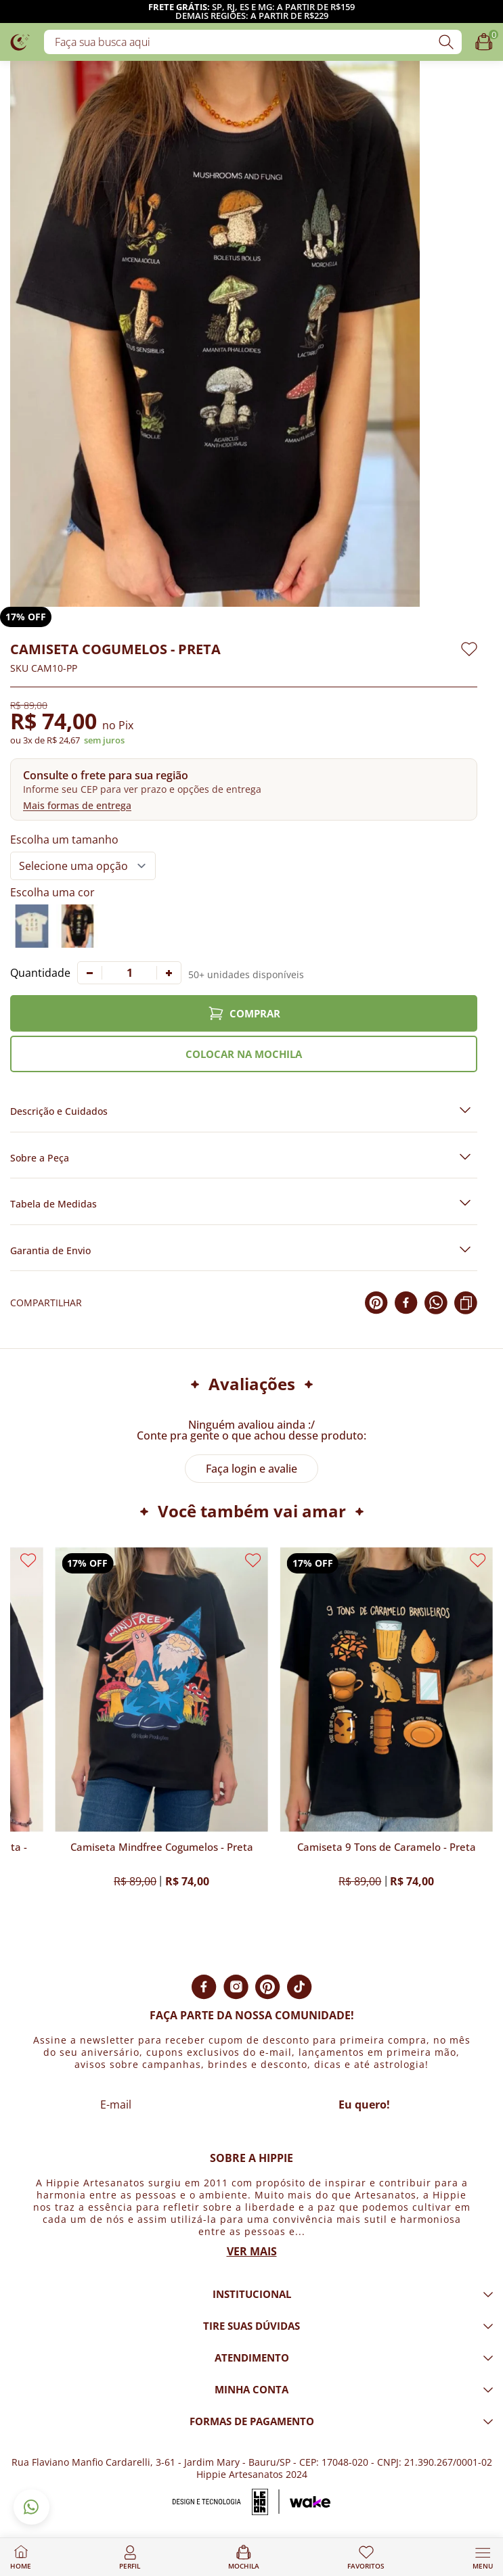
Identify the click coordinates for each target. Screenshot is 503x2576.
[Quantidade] (129, 973)
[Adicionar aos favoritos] (469, 649)
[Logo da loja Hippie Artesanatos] (20, 41)
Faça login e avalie (251, 1468)
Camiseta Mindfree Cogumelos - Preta (161, 1847)
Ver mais (252, 2251)
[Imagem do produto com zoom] (215, 334)
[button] (243, 789)
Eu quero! (364, 2104)
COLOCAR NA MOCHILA (243, 1054)
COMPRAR (244, 1013)
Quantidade (40, 972)
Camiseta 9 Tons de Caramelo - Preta (386, 1847)
